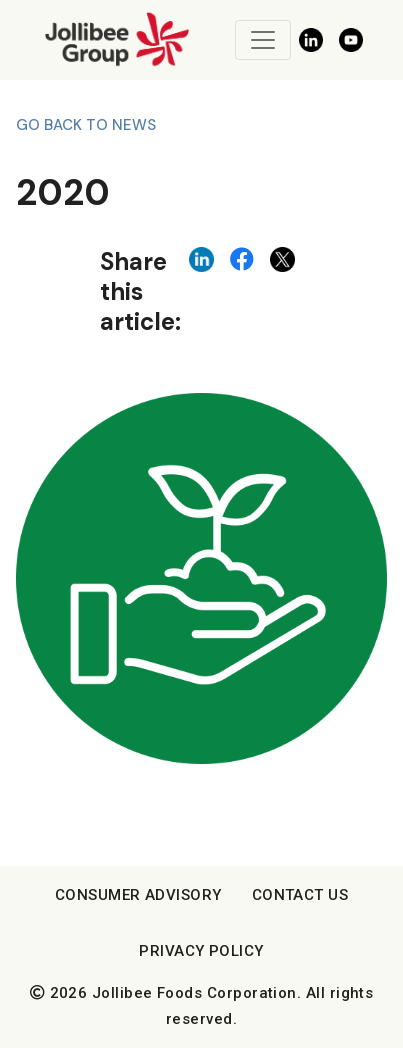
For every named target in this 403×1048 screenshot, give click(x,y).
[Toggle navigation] (263, 40)
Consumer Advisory (138, 895)
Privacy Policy (201, 951)
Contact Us (300, 895)
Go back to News (86, 125)
